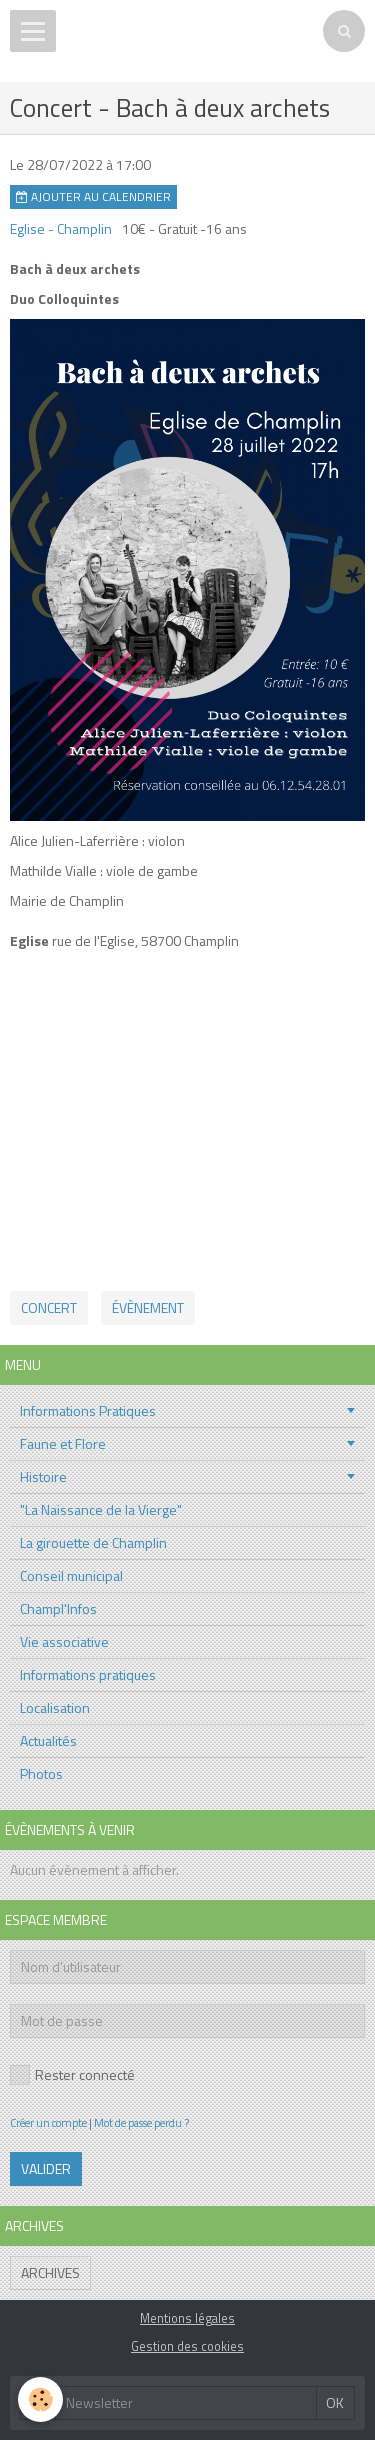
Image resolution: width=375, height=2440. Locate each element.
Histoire (43, 1476)
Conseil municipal (71, 1575)
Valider (46, 2168)
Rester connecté (72, 2074)
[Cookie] (40, 2399)
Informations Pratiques (88, 1410)
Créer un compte (48, 2122)
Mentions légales (187, 2318)
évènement (148, 1307)
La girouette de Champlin (93, 1542)
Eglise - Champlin (61, 228)
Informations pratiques (88, 1674)
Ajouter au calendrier (93, 197)
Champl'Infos (58, 1608)
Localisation (55, 1707)
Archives (50, 2272)
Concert (49, 1307)
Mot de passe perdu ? (141, 2122)
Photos (41, 1773)
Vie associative (64, 1641)
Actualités (48, 1740)
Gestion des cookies (187, 2346)
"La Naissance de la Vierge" (101, 1509)
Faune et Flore (63, 1443)
